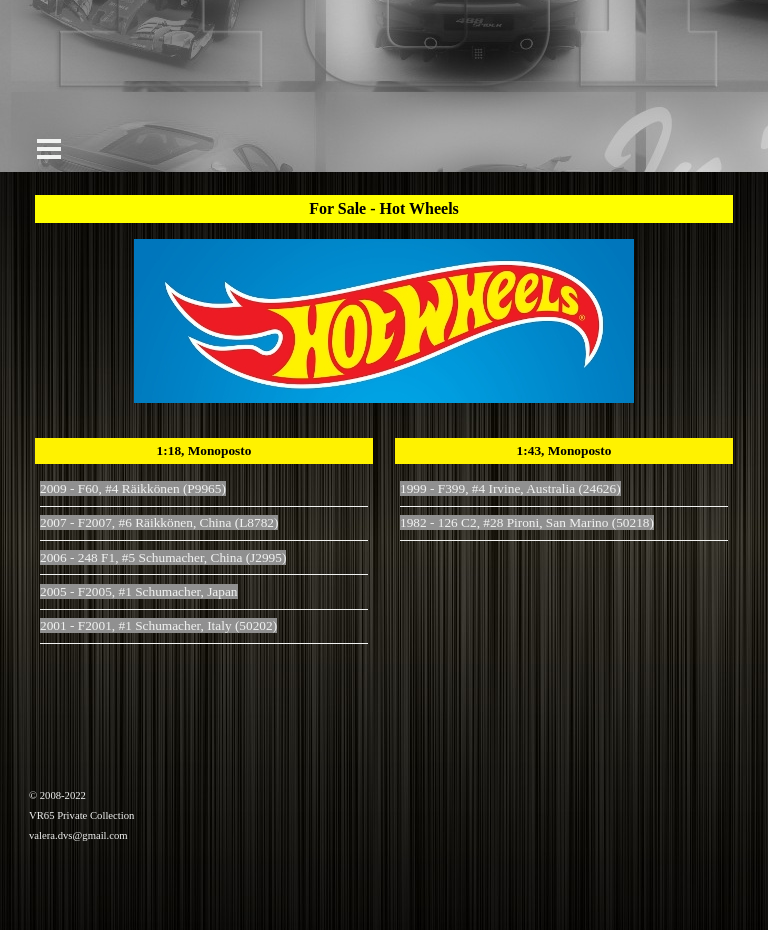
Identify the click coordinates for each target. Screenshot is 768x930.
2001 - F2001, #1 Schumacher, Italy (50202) (158, 625)
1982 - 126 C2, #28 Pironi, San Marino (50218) (527, 522)
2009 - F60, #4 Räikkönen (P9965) (133, 488)
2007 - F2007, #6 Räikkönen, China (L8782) (159, 522)
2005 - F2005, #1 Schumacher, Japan (139, 591)
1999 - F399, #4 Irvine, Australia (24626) (510, 488)
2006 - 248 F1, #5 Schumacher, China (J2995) (163, 557)
